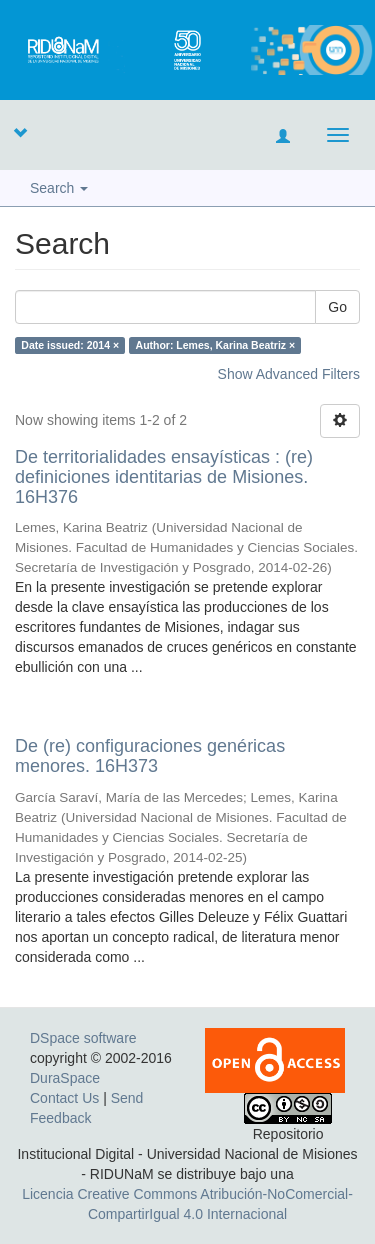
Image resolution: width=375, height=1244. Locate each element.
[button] (20, 132)
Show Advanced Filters (289, 374)
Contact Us (64, 1098)
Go (337, 307)
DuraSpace (65, 1078)
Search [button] (59, 188)
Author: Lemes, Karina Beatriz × (216, 345)
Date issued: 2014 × (70, 345)
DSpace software (83, 1038)
